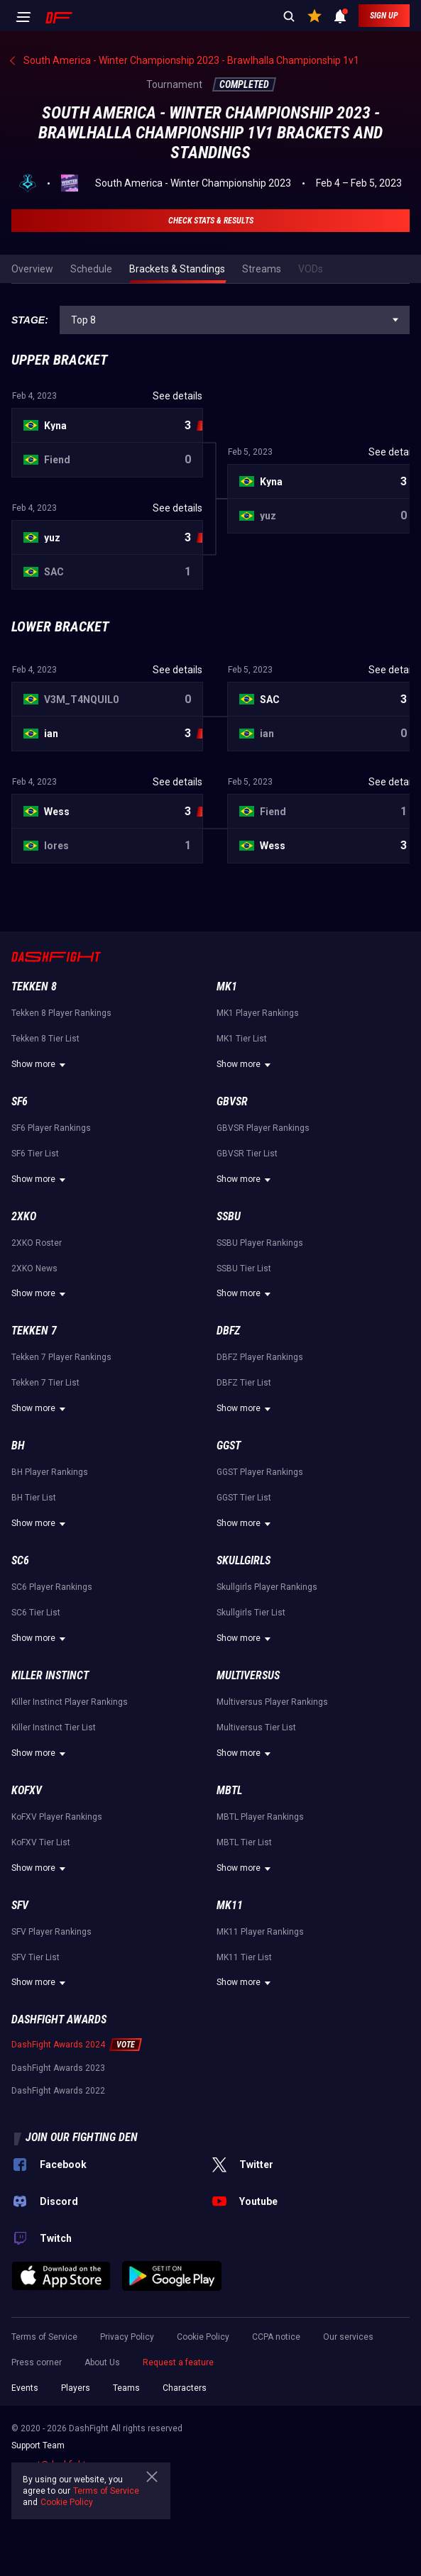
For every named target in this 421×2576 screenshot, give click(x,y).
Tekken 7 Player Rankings (61, 1357)
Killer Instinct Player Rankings (69, 1702)
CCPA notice (276, 2337)
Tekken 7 (34, 1330)
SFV (19, 1905)
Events (24, 2388)
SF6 (19, 1101)
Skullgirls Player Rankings (267, 1587)
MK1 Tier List (242, 1039)
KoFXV (26, 1790)
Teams (126, 2388)
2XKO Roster (36, 1243)
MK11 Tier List (244, 1957)
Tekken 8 (34, 986)
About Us (102, 2362)
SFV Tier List (35, 1957)
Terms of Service (44, 2337)
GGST (229, 1445)
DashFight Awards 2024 (58, 2045)
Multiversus (248, 1675)
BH (18, 1445)
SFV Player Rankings (51, 1932)
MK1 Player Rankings (258, 1013)
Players (75, 2388)
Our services (348, 2337)
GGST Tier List (244, 1498)
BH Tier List (33, 1498)
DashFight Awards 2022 (58, 2091)
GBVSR (232, 1101)
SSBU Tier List (244, 1268)
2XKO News (34, 1268)
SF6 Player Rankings (51, 1128)
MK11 (230, 1905)
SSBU (229, 1216)
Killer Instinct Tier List (53, 1727)
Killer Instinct (50, 1675)
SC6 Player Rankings (51, 1587)
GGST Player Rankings (260, 1472)
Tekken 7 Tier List (45, 1383)
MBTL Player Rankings (260, 1817)
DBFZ (228, 1330)
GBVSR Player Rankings (263, 1128)
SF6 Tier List (35, 1154)
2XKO (23, 1216)
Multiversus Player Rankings (272, 1702)
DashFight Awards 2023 (58, 2068)
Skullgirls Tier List (251, 1613)
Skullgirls (243, 1560)
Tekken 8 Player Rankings (61, 1013)
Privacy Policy (127, 2337)
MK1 (227, 986)
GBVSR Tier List (247, 1154)
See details (177, 396)
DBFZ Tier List (244, 1383)
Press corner (36, 2362)
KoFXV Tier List (40, 1842)
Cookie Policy (203, 2337)
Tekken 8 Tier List (45, 1039)
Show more (40, 1065)
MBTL (229, 1790)
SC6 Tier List (35, 1613)
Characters (185, 2388)
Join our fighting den (82, 2137)
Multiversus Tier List (256, 1727)
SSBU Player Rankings (260, 1243)
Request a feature (178, 2362)
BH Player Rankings (49, 1472)
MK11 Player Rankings (260, 1932)
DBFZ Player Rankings (260, 1357)
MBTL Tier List (244, 1842)
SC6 (20, 1560)
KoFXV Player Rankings (56, 1817)
